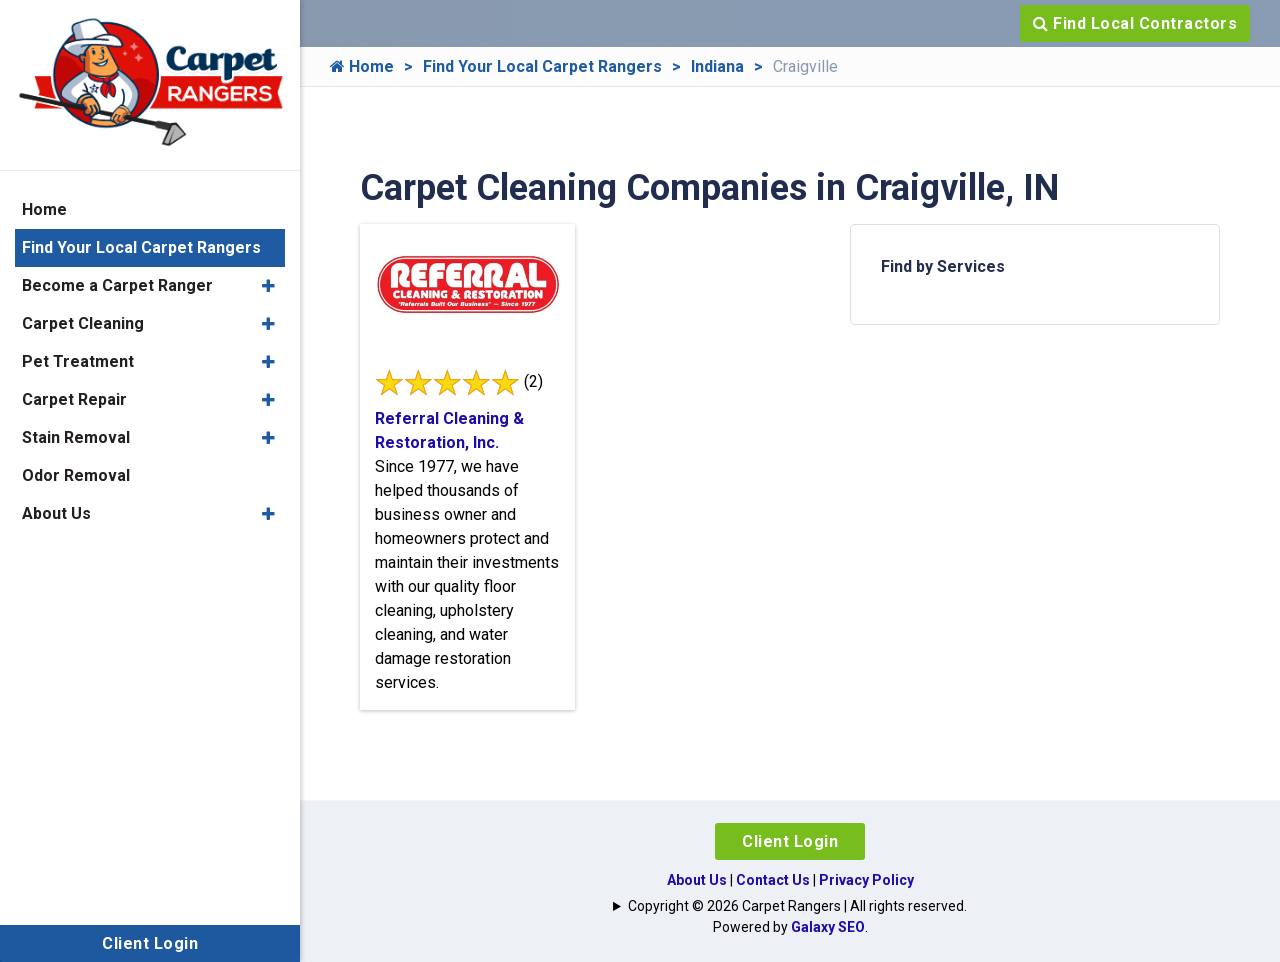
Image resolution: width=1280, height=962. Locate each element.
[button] (268, 286)
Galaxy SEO (828, 927)
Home (362, 66)
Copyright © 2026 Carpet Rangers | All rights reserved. (797, 906)
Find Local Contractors (1135, 23)
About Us (697, 880)
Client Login (790, 841)
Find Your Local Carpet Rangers (542, 66)
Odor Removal (76, 475)
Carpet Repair (74, 399)
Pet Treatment (78, 361)
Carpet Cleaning (83, 323)
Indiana (717, 66)
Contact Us (773, 880)
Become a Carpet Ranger (117, 285)
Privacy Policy (866, 880)
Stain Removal (76, 437)
